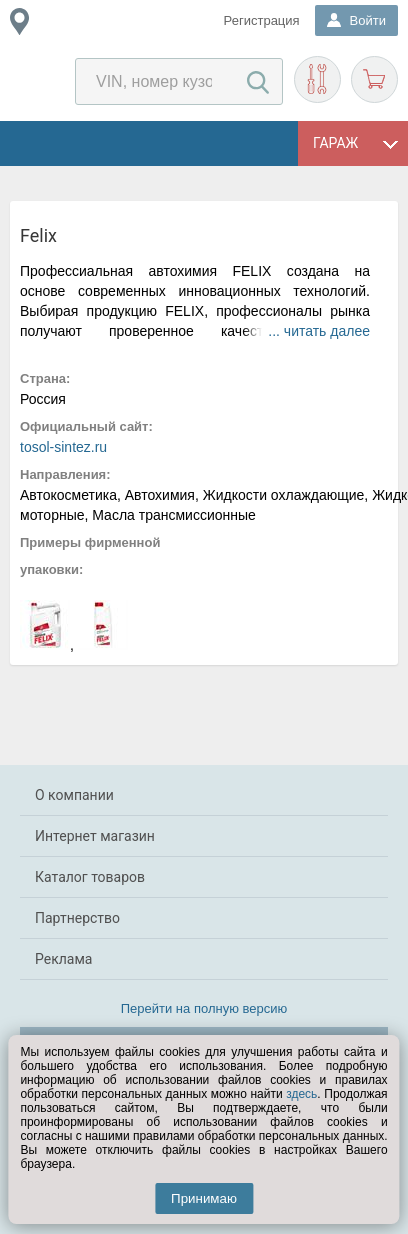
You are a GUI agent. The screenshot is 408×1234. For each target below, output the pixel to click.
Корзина (374, 79)
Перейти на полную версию (204, 1008)
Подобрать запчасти (317, 79)
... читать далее (319, 331)
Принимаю (204, 1198)
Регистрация (262, 20)
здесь (301, 1094)
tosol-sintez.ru (63, 447)
